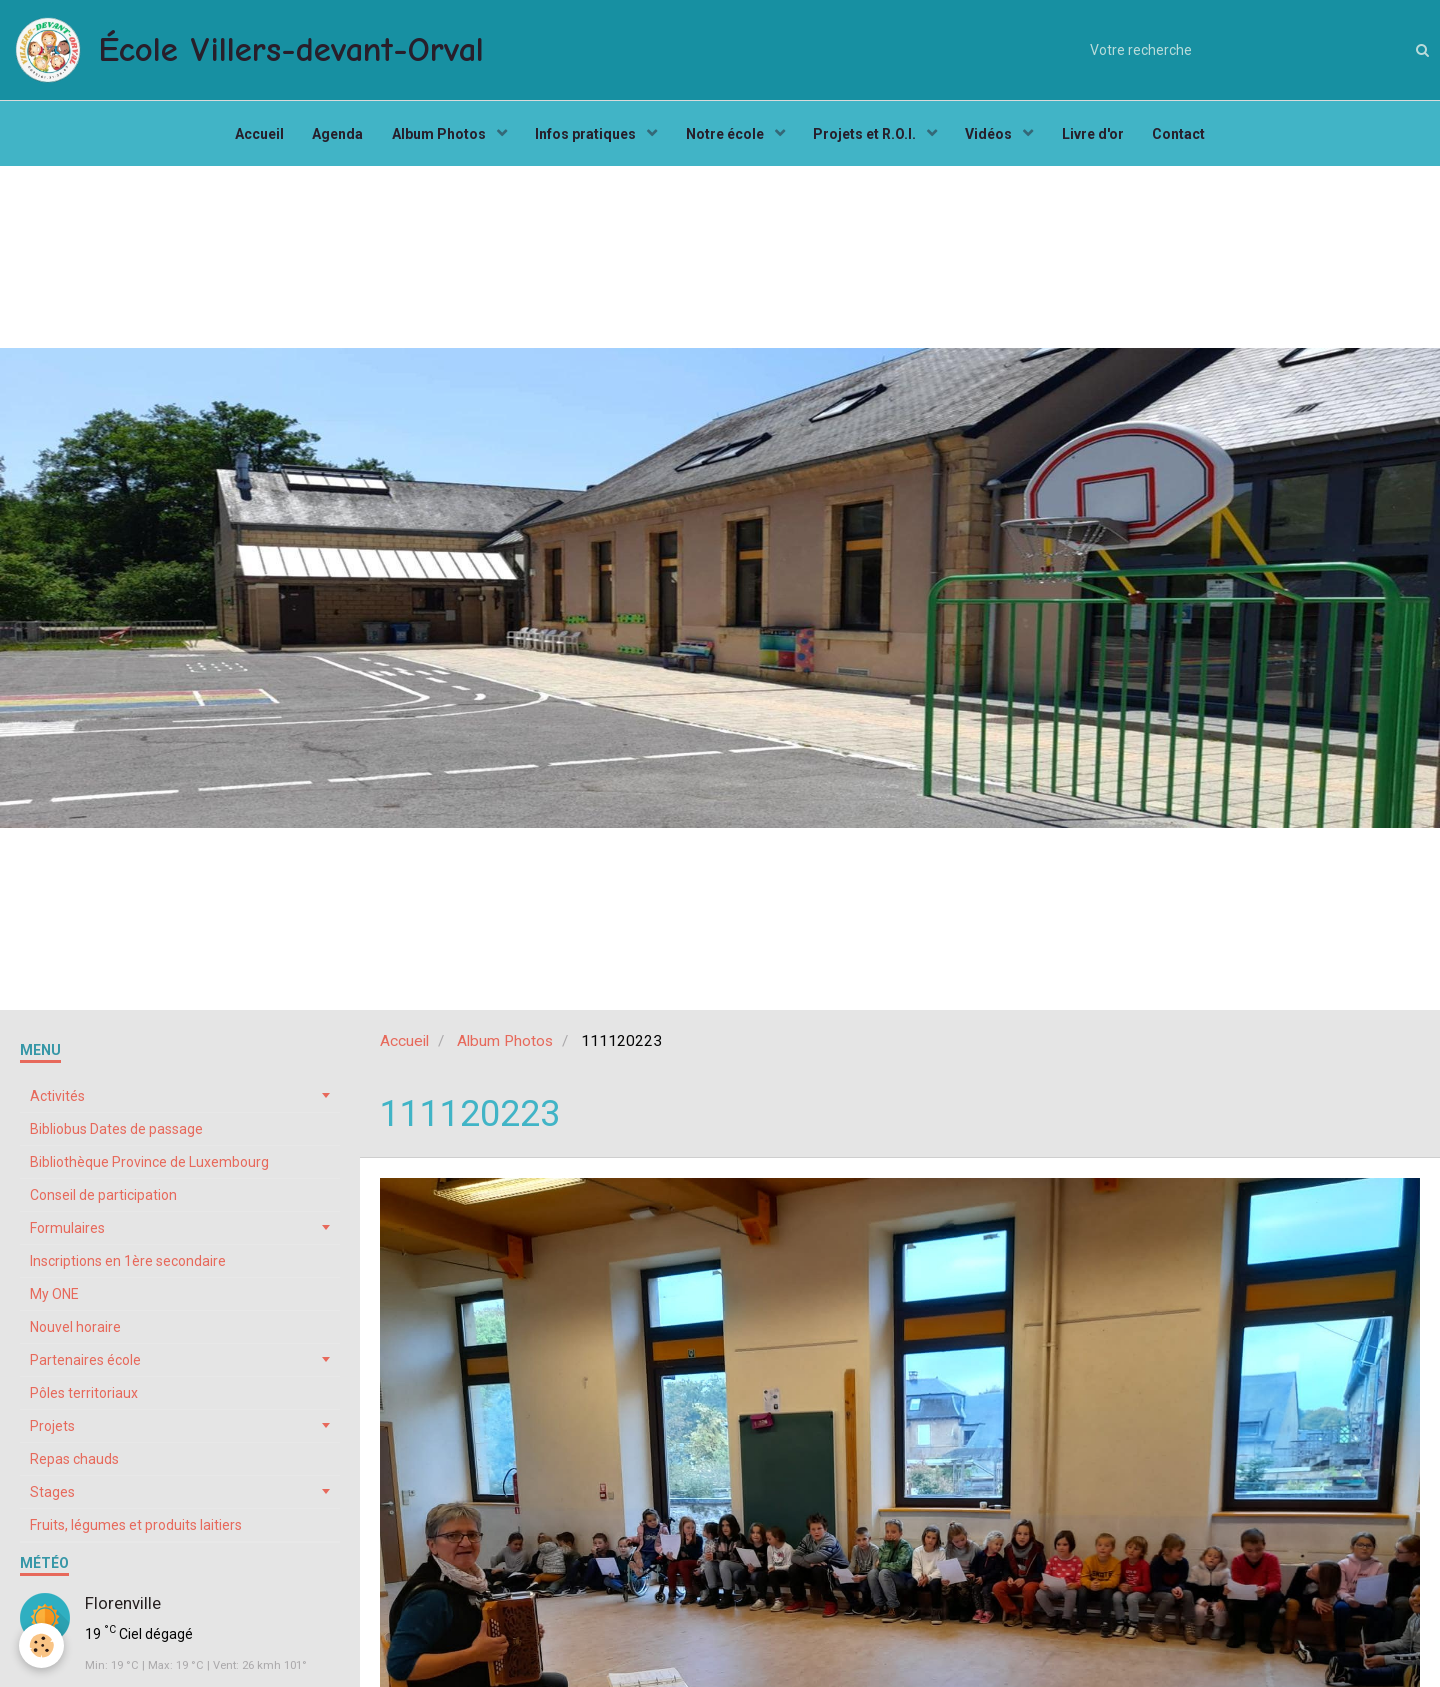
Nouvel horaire (75, 1332)
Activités (57, 1101)
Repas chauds (74, 1464)
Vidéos (994, 136)
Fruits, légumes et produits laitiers (136, 1530)
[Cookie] (42, 1645)
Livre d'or (1098, 136)
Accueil (253, 136)
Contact (1185, 136)
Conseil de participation (103, 1200)
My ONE (54, 1299)
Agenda (333, 136)
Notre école (726, 136)
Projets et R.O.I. (868, 136)
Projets (52, 1431)
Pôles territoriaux (84, 1398)
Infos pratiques (586, 136)
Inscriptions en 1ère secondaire (128, 1266)
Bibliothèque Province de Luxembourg (149, 1167)
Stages (52, 1497)
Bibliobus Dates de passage (116, 1134)
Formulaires (67, 1233)
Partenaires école (85, 1365)
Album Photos (437, 136)
